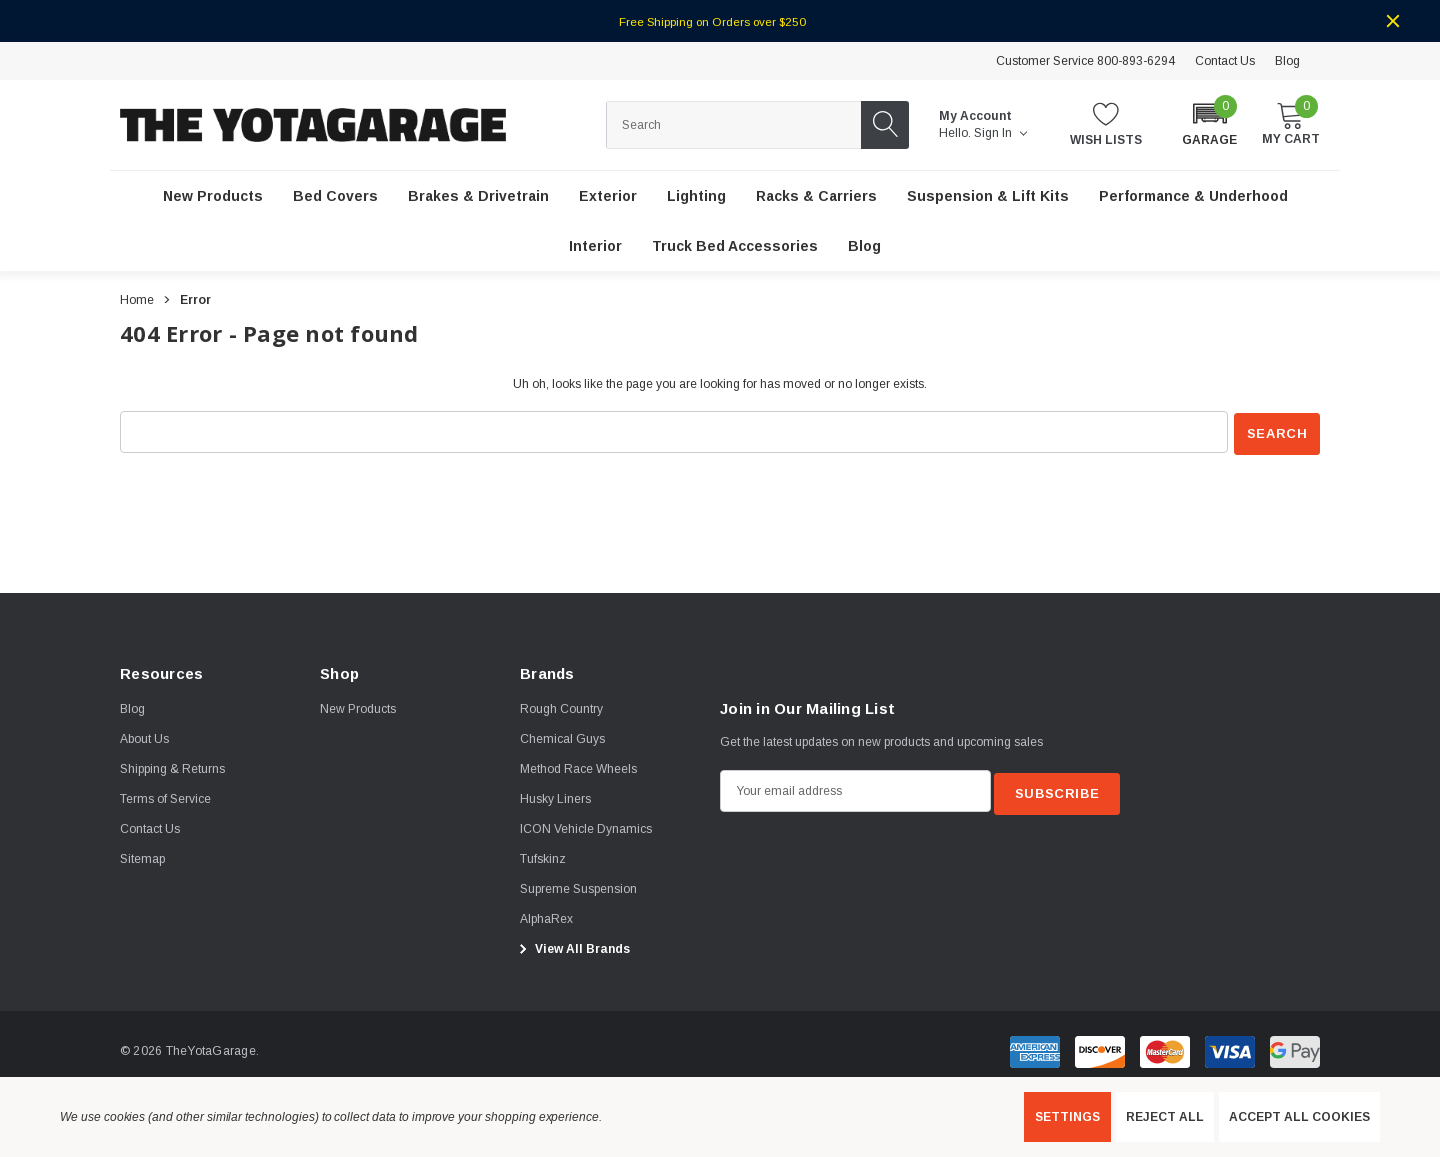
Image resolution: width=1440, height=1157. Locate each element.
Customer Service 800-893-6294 (1085, 61)
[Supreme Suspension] (578, 887)
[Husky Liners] (555, 797)
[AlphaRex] (546, 917)
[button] (1209, 123)
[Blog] (864, 247)
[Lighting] (696, 197)
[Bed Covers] (335, 197)
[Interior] (595, 247)
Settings (1067, 1117)
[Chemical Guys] (562, 737)
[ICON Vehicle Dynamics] (586, 827)
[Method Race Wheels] (578, 767)
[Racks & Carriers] (816, 197)
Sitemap (142, 857)
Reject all (1165, 1117)
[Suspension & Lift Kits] (988, 197)
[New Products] (213, 197)
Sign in (1000, 133)
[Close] (1393, 21)
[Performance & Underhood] (1193, 197)
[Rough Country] (561, 707)
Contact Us (1225, 61)
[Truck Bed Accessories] (735, 247)
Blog (1287, 61)
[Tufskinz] (543, 857)
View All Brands (572, 947)
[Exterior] (608, 197)
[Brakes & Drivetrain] (478, 197)
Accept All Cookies (1299, 1117)
